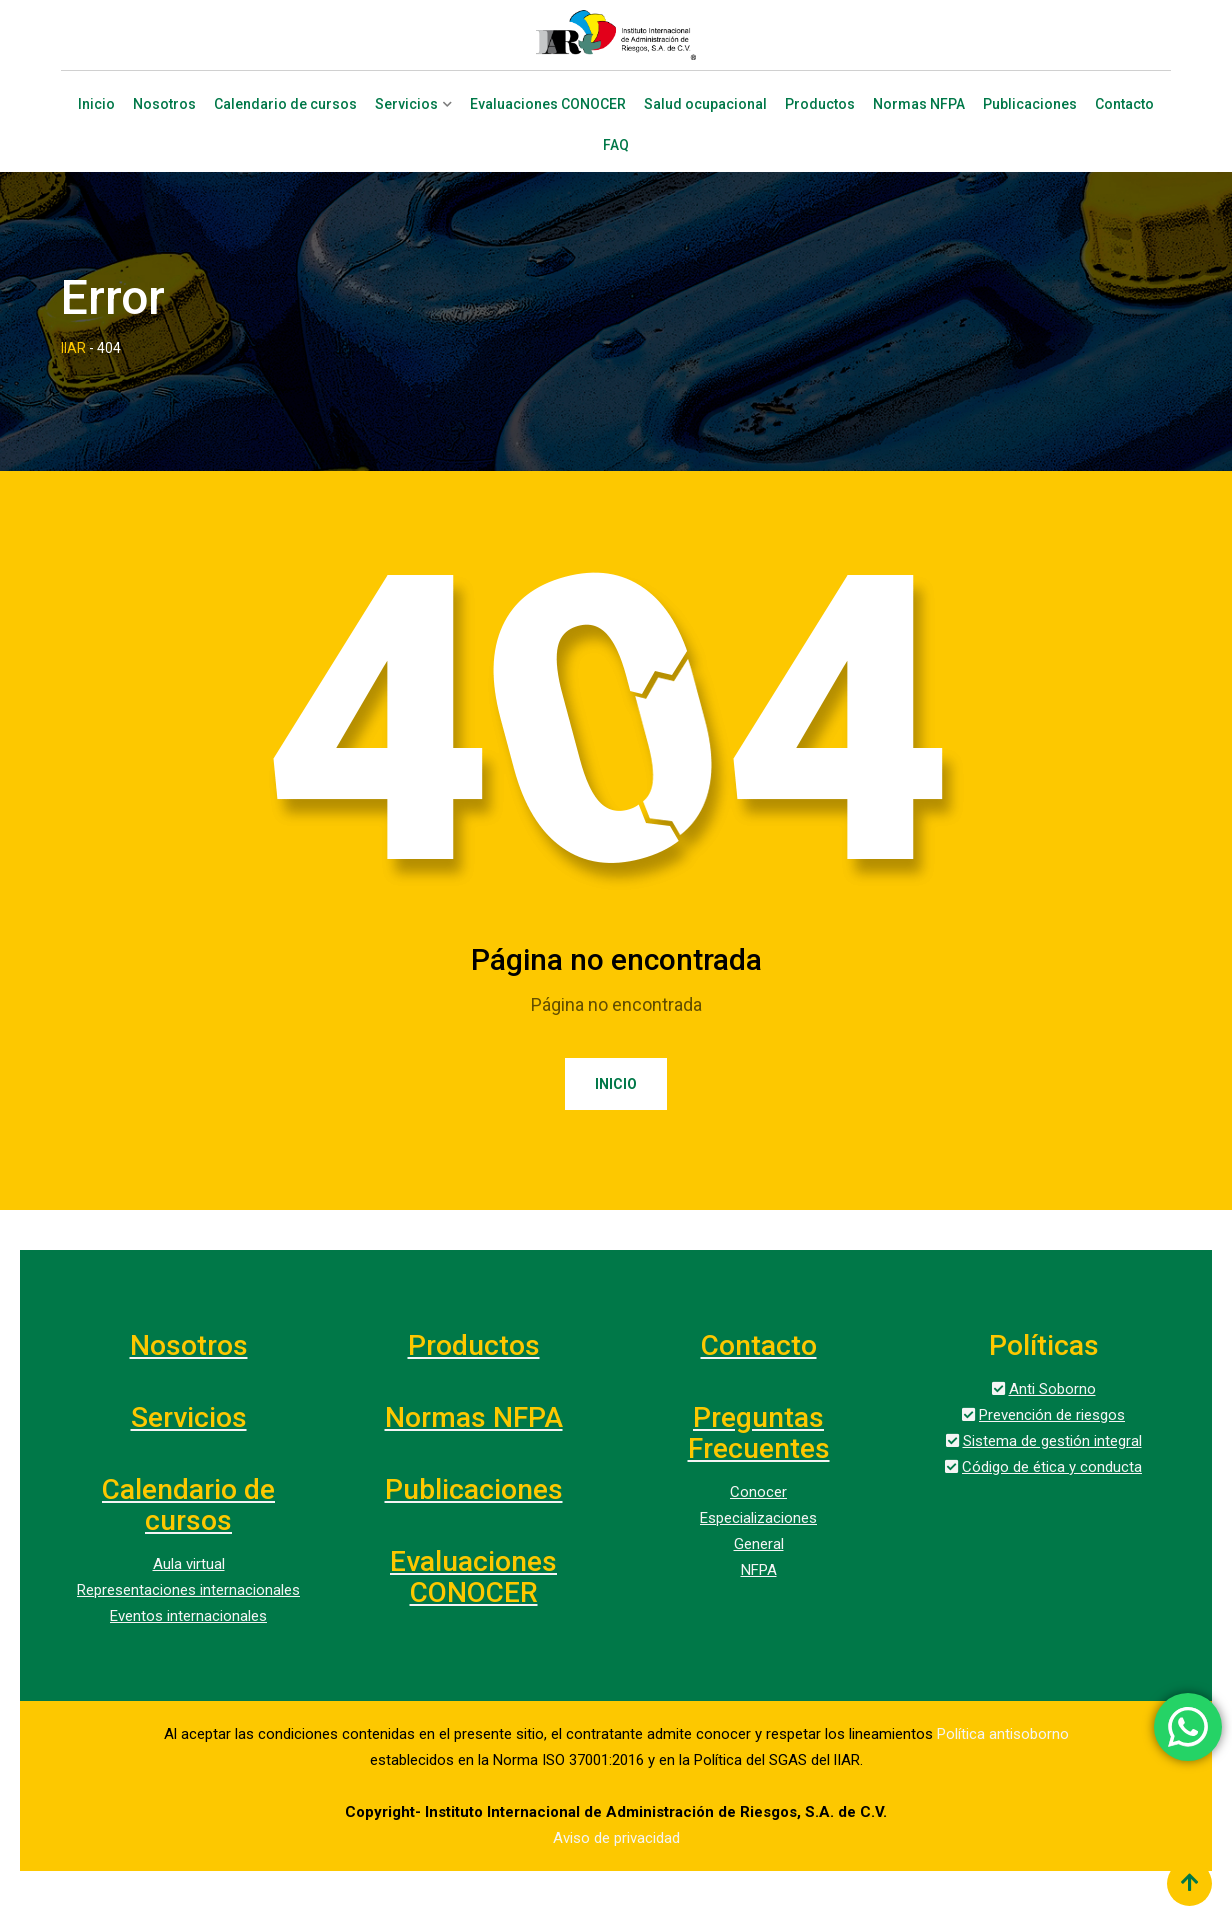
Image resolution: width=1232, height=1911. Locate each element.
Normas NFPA (919, 104)
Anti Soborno (1052, 1389)
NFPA (759, 1570)
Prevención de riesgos (1052, 1415)
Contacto (1124, 104)
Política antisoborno (1003, 1734)
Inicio (96, 104)
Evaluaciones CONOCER (548, 104)
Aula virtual (189, 1564)
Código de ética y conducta (1052, 1467)
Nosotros (164, 104)
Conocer (758, 1492)
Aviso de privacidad (616, 1838)
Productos (820, 104)
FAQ (616, 145)
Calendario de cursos (285, 104)
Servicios (406, 104)
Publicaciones (1030, 104)
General (759, 1544)
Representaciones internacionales (188, 1590)
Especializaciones (758, 1518)
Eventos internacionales (188, 1616)
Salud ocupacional (705, 104)
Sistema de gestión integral (1052, 1441)
